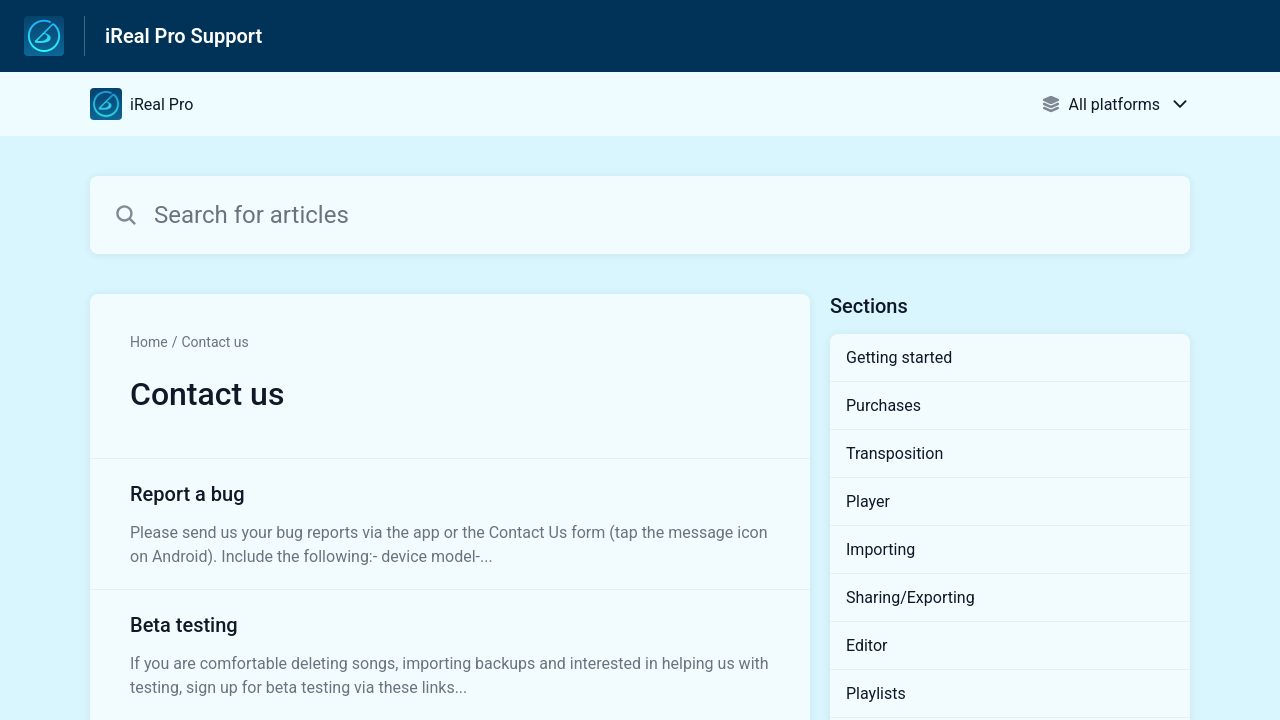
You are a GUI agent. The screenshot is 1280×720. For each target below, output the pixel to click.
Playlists (876, 693)
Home (149, 342)
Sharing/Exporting (910, 597)
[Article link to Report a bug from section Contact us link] (450, 524)
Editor (866, 645)
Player (868, 501)
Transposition (894, 453)
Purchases (883, 405)
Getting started (899, 357)
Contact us (214, 342)
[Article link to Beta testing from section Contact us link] (450, 655)
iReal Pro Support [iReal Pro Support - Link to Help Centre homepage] (183, 36)
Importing (880, 549)
